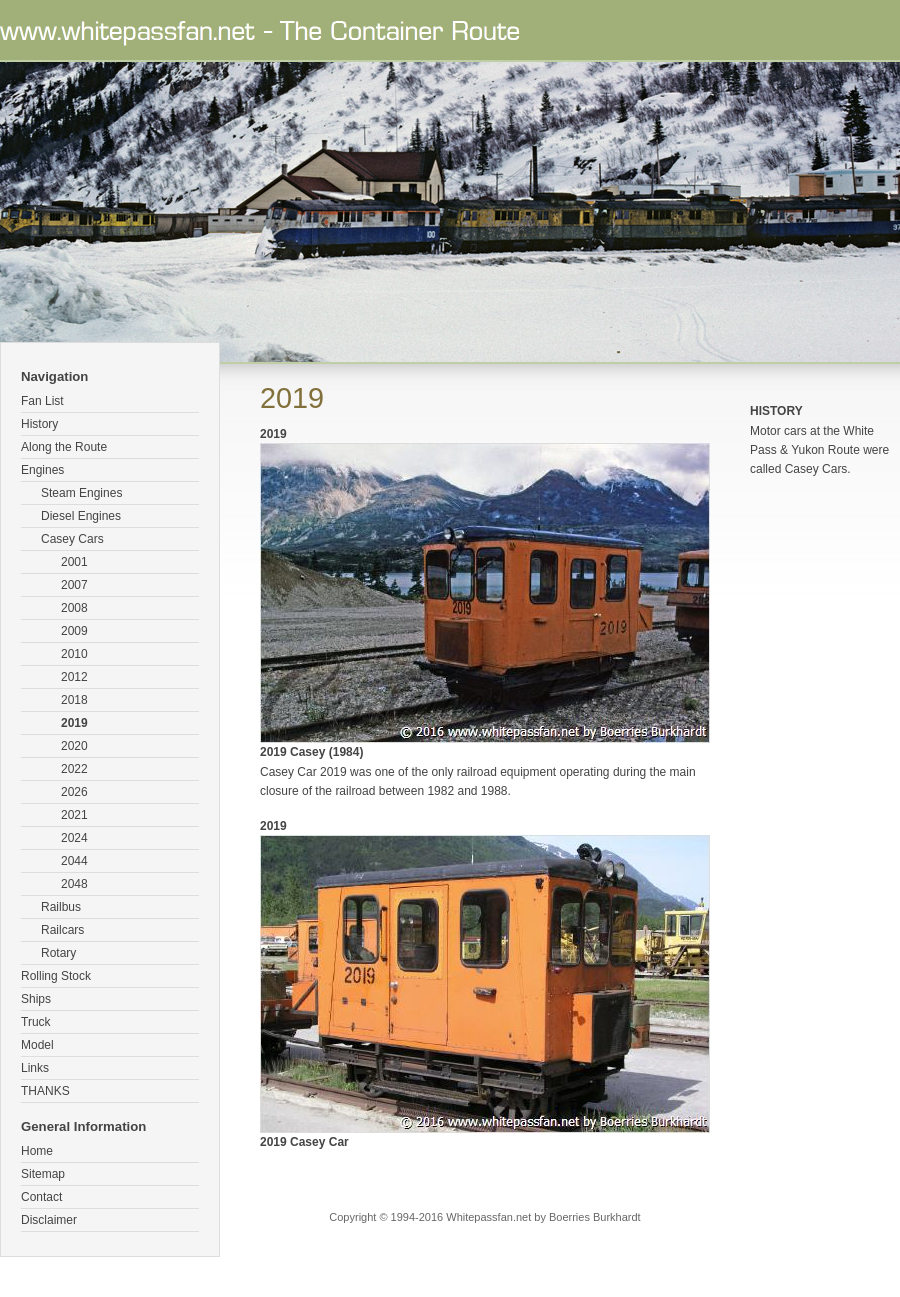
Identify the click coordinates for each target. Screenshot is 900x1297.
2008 (74, 608)
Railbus (61, 907)
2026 (74, 792)
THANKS (45, 1091)
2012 (74, 677)
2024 (74, 838)
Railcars (62, 930)
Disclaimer (49, 1220)
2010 (74, 654)
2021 (74, 815)
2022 (74, 769)
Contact (41, 1197)
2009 (74, 631)
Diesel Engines (81, 516)
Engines (42, 470)
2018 (74, 700)
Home (37, 1151)
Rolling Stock (56, 976)
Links (35, 1068)
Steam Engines (81, 493)
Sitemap (43, 1174)
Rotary (58, 953)
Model (37, 1045)
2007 (74, 585)
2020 (74, 746)
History (39, 424)
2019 (74, 723)
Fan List (42, 401)
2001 (74, 562)
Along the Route (64, 447)
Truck (36, 1022)
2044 (74, 861)
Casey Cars (72, 539)
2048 (74, 884)
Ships (36, 999)
